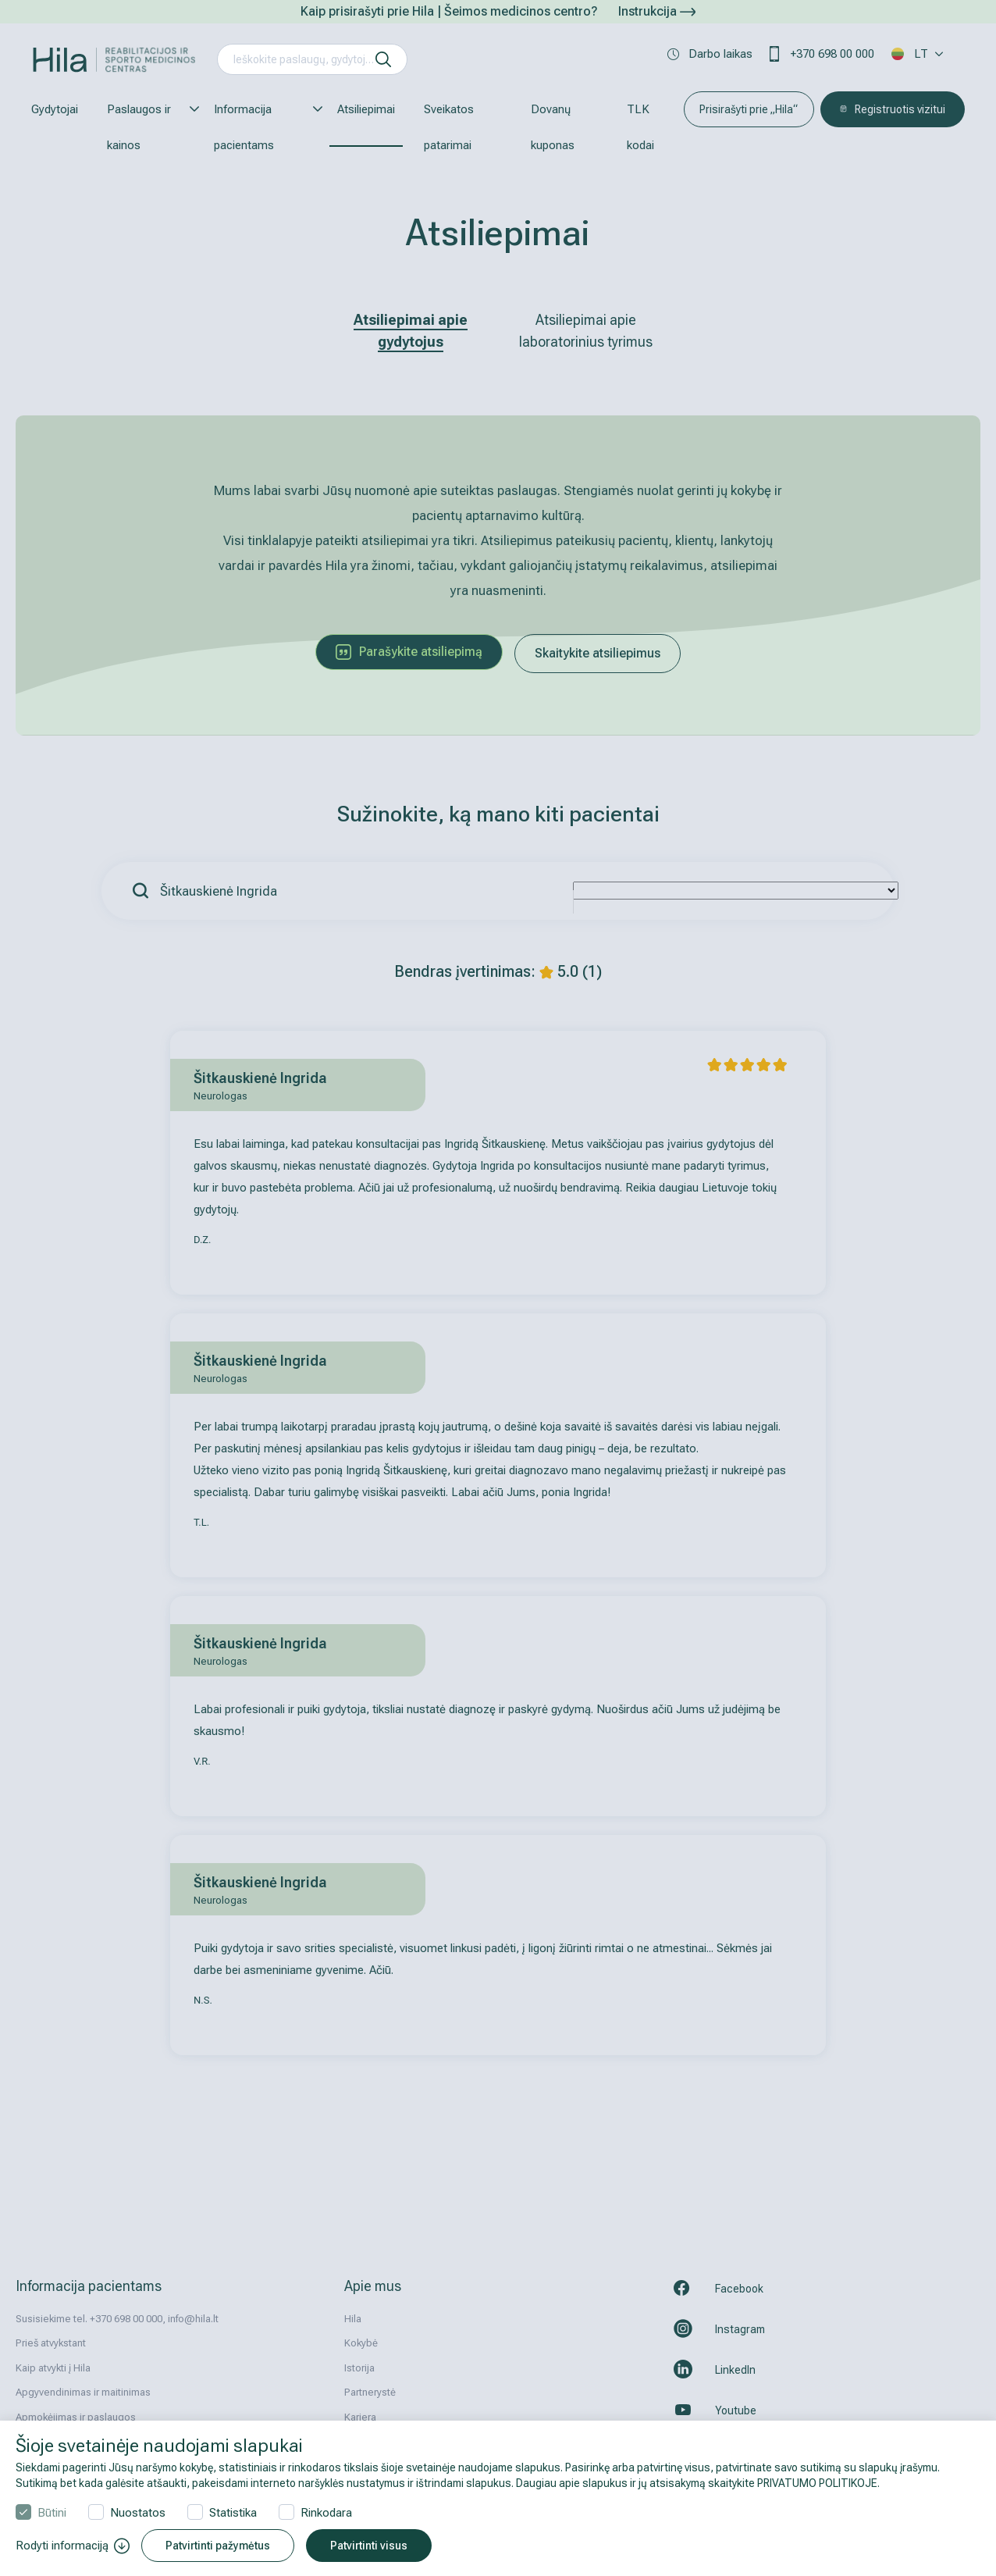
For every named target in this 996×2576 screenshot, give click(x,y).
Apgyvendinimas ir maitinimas (83, 2392)
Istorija (359, 2368)
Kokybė (361, 2343)
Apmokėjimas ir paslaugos (76, 2417)
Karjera (360, 2417)
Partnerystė (370, 2392)
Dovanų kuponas (552, 127)
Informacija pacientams (261, 127)
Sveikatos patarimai (449, 127)
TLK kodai (640, 127)
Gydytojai (54, 109)
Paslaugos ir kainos (146, 127)
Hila (352, 2319)
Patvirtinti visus (368, 2545)
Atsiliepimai (366, 109)
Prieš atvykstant (51, 2343)
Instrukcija (656, 11)
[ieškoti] (383, 59)
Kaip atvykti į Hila (53, 2368)
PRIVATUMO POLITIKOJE (817, 2483)
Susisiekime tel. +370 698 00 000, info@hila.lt (117, 2319)
